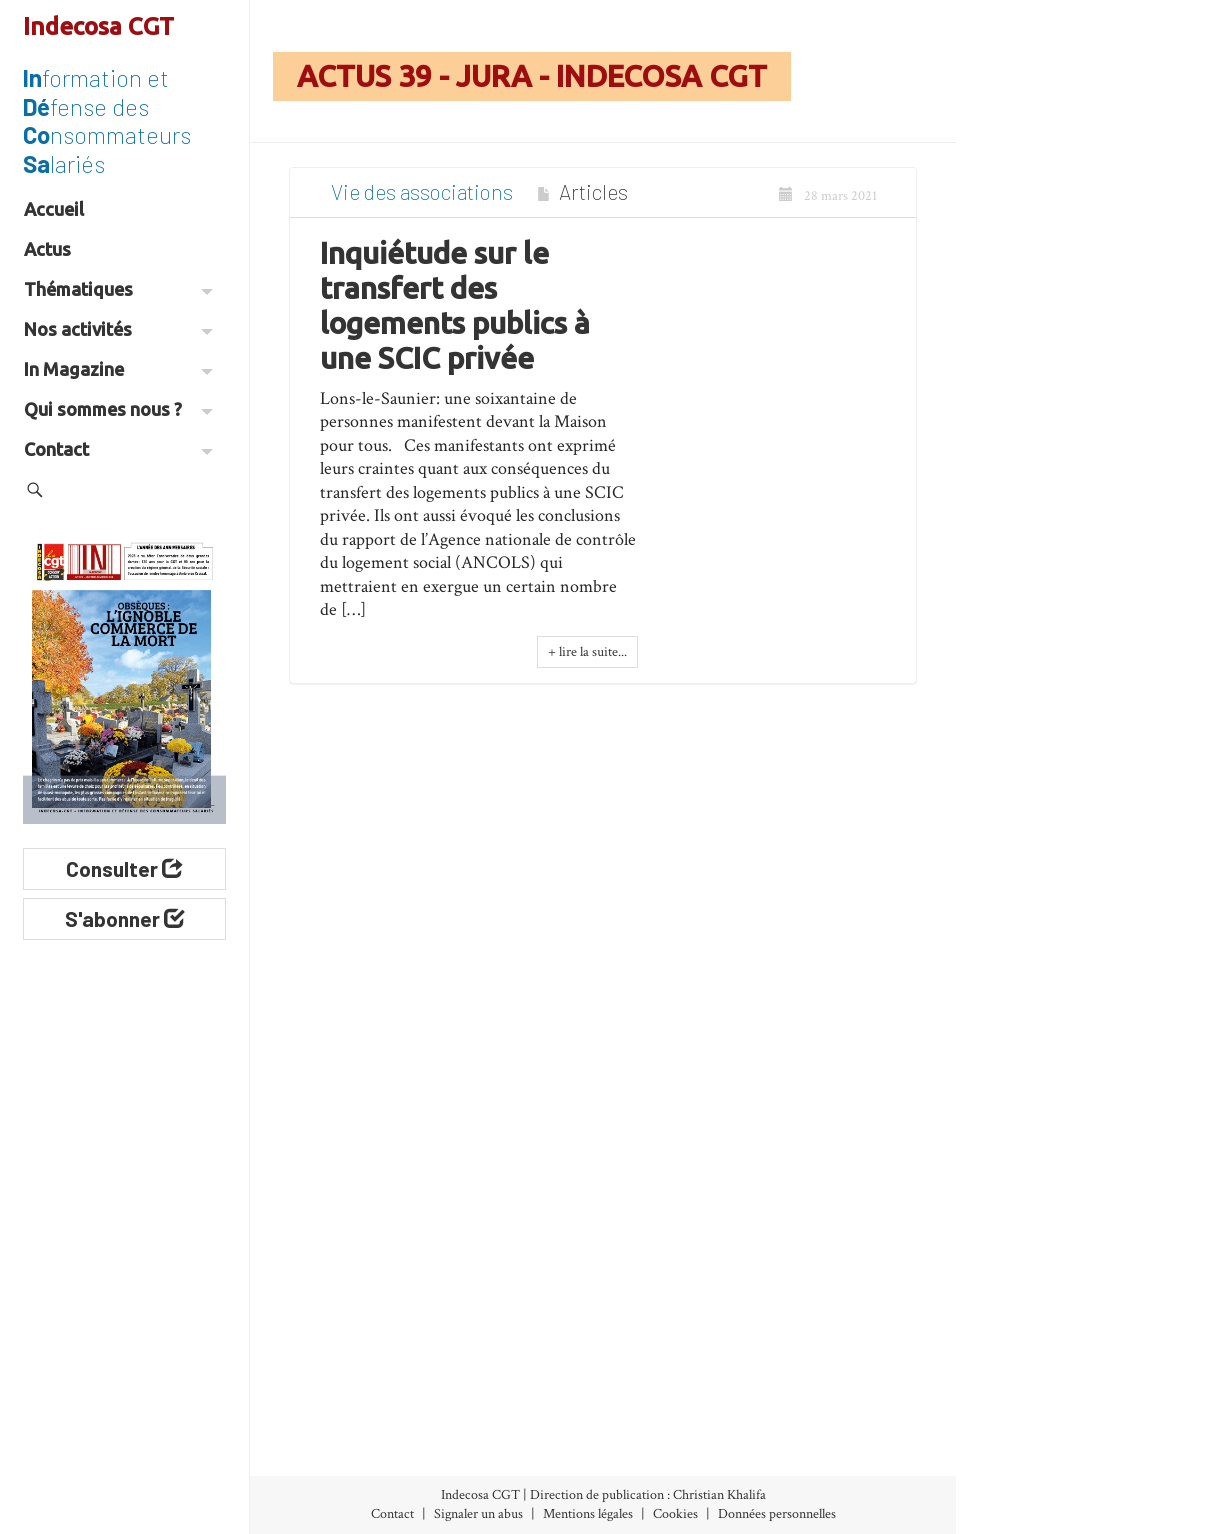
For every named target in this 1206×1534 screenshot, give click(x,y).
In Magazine (118, 369)
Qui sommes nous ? (118, 409)
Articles (593, 202)
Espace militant (657, 1446)
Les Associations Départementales (838, 1396)
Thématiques (118, 289)
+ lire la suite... (587, 663)
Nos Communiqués (681, 1346)
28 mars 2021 (828, 207)
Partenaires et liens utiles (827, 1446)
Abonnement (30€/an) (356, 1396)
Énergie (497, 1440)
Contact (118, 449)
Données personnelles (777, 1514)
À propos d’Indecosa (815, 1296)
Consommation (524, 1362)
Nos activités (118, 329)
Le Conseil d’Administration (839, 1346)
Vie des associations (422, 202)
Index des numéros (342, 1296)
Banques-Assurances (508, 1323)
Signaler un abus (478, 1514)
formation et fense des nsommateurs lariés (107, 120)
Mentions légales (588, 1514)
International (516, 1468)
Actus (47, 249)
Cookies (675, 1514)
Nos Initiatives (665, 1296)
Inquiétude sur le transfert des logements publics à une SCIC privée (455, 315)
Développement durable (526, 1401)
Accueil (54, 209)
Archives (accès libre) (362, 1346)
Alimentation (517, 1285)
